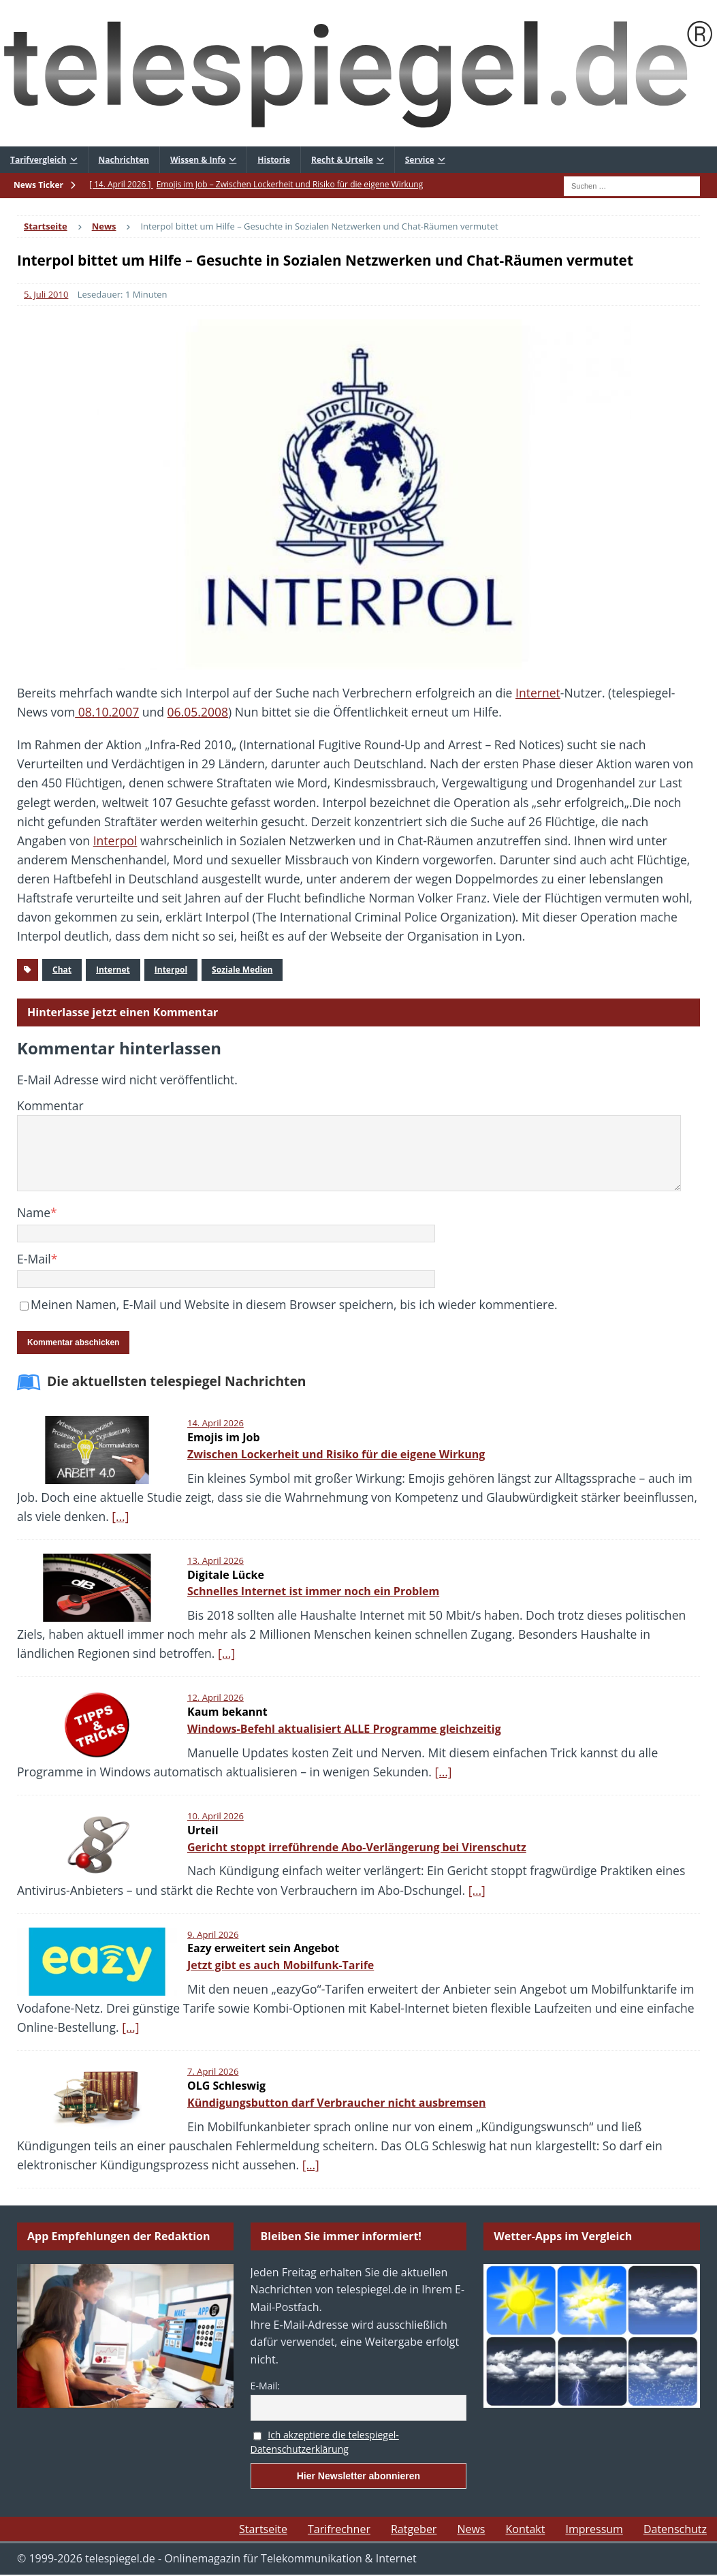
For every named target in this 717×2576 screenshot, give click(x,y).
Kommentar (50, 1105)
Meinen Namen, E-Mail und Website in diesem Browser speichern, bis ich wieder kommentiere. (294, 1304)
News (471, 2529)
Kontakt (525, 2529)
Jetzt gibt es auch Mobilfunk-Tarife (280, 1965)
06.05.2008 (198, 712)
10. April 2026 (215, 1816)
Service (419, 160)
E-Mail (34, 1259)
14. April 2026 (215, 1423)
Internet (537, 693)
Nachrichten (124, 160)
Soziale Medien (242, 969)
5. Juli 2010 (46, 294)
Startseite (263, 2529)
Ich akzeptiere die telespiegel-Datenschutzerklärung (325, 2441)
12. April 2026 (215, 1697)
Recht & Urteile (342, 160)
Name (33, 1212)
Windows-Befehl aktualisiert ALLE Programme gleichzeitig (344, 1728)
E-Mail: (265, 2385)
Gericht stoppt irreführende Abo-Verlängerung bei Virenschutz (356, 1847)
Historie (273, 160)
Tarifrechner (339, 2529)
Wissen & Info (197, 160)
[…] (120, 1516)
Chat (61, 969)
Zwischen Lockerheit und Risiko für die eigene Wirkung (336, 1454)
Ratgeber (413, 2529)
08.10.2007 (107, 712)
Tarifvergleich (38, 160)
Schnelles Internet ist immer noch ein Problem (313, 1591)
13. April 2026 (215, 1560)
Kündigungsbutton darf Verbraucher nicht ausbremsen (336, 2102)
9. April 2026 (212, 1934)
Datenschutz (675, 2529)
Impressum (593, 2529)
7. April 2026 (212, 2071)
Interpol (115, 840)
